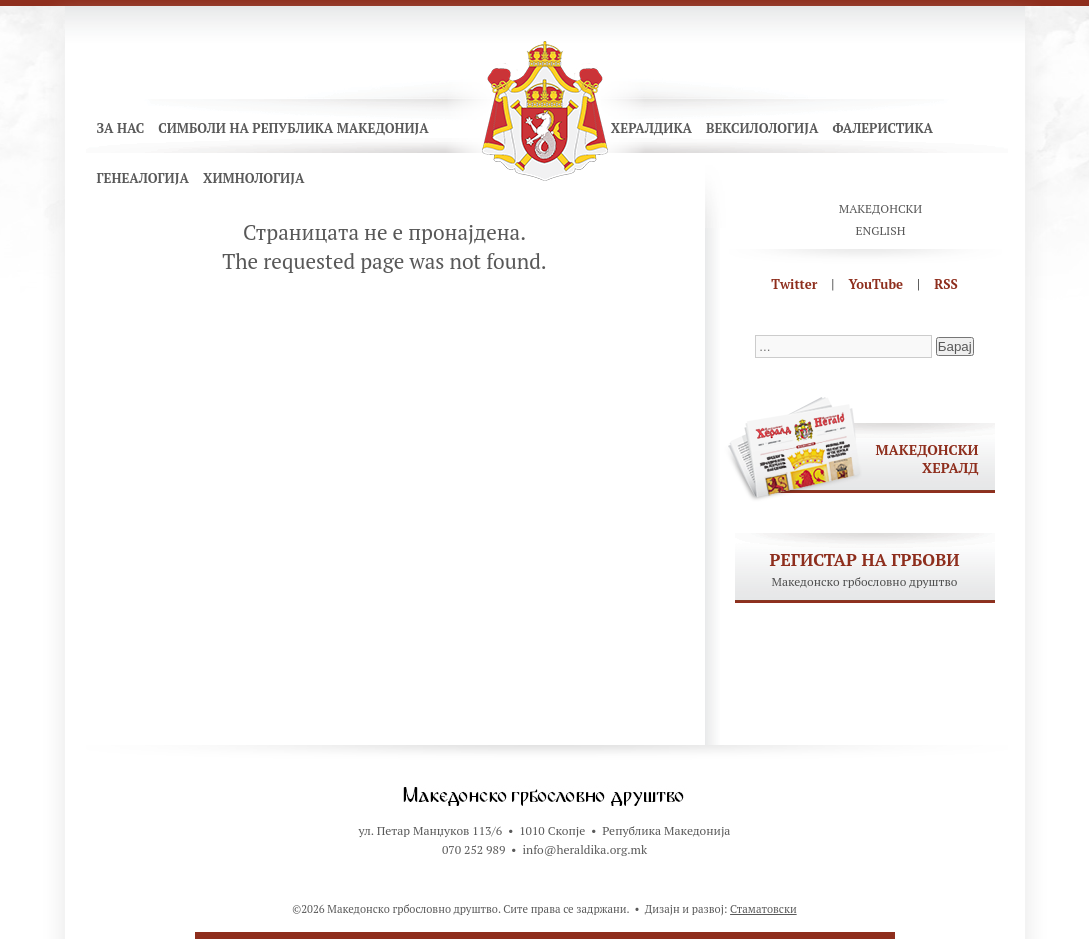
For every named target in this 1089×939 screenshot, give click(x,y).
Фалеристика (882, 128)
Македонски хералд (927, 458)
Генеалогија (143, 178)
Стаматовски (763, 909)
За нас (121, 128)
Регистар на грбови (865, 559)
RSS (946, 284)
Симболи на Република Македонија (293, 128)
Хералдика (651, 128)
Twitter (794, 284)
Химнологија (254, 178)
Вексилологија (762, 128)
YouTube (875, 284)
